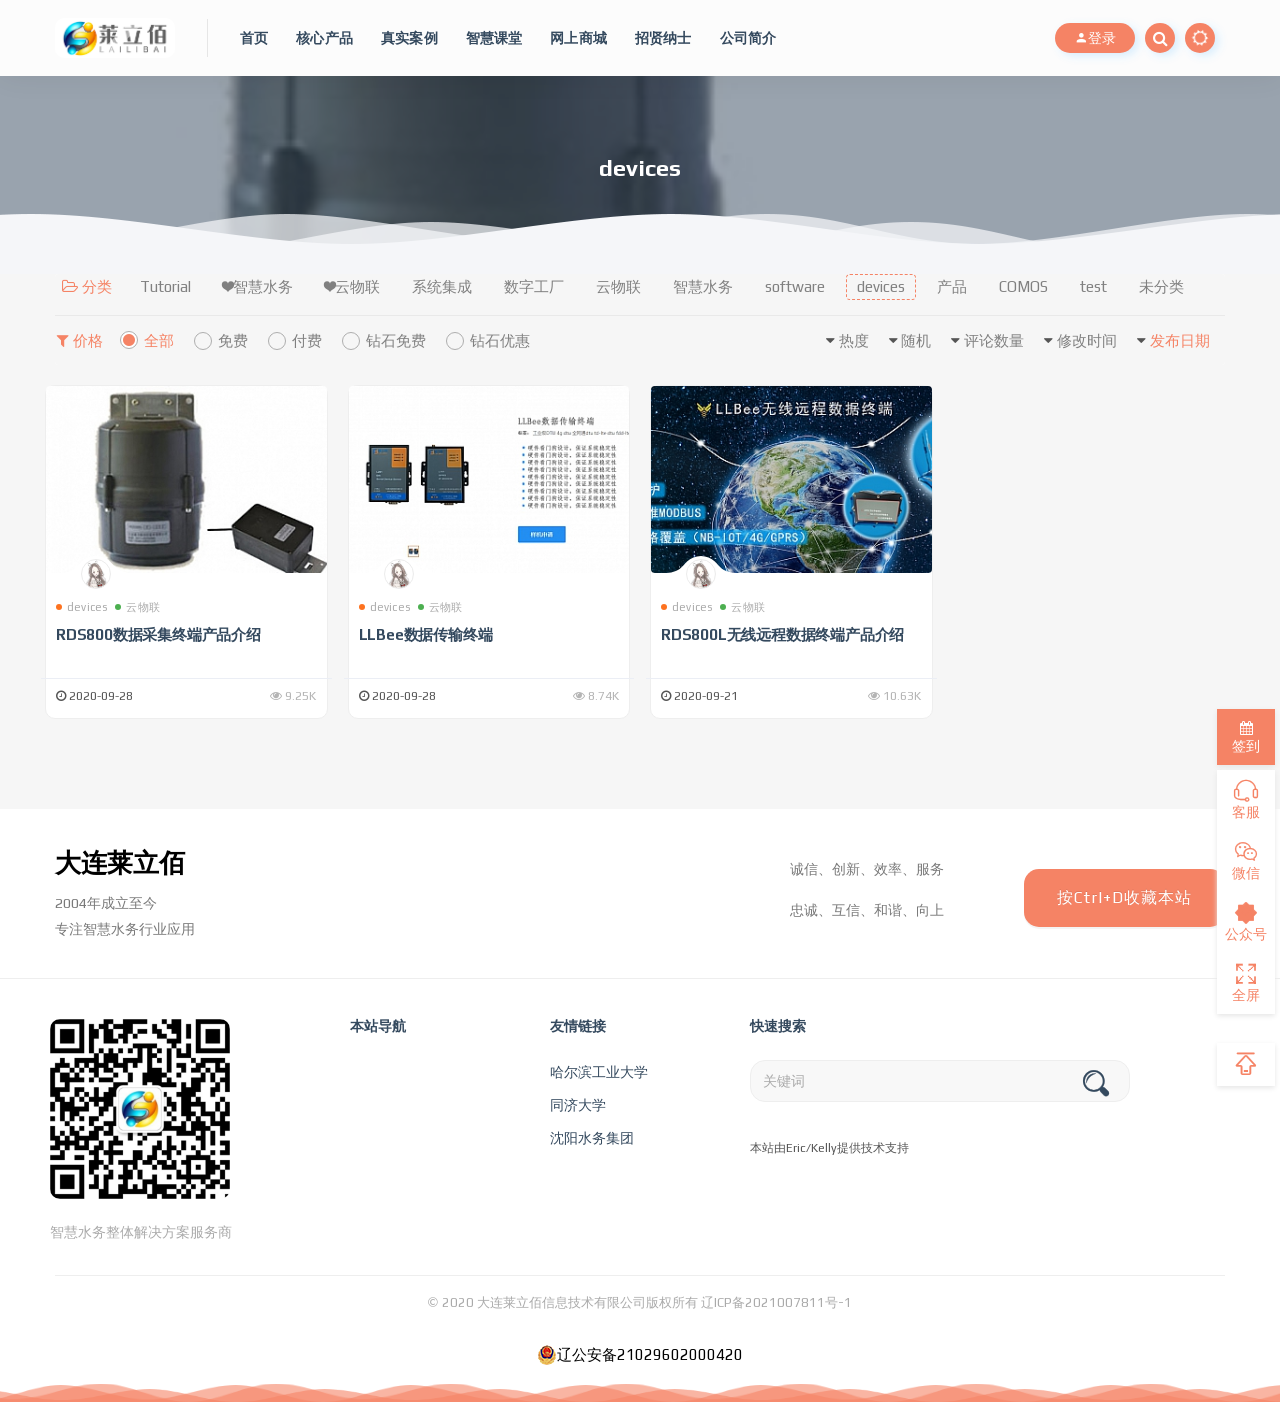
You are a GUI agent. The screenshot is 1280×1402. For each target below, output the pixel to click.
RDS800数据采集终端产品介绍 (158, 634)
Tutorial (165, 286)
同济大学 (578, 1105)
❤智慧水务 (258, 286)
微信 (1246, 861)
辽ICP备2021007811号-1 (776, 1302)
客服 (1246, 800)
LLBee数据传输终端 (426, 634)
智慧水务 (703, 286)
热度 (854, 340)
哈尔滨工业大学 (599, 1072)
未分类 (1161, 286)
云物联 (618, 286)
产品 (952, 286)
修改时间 (1087, 340)
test (1093, 286)
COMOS (1023, 286)
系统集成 (442, 286)
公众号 (1246, 922)
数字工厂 (534, 286)
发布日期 (1180, 340)
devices (881, 286)
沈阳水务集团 (592, 1138)
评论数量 (994, 340)
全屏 (1246, 983)
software (795, 286)
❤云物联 (352, 286)
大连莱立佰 (120, 863)
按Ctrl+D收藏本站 (1124, 897)
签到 (1246, 737)
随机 (916, 340)
